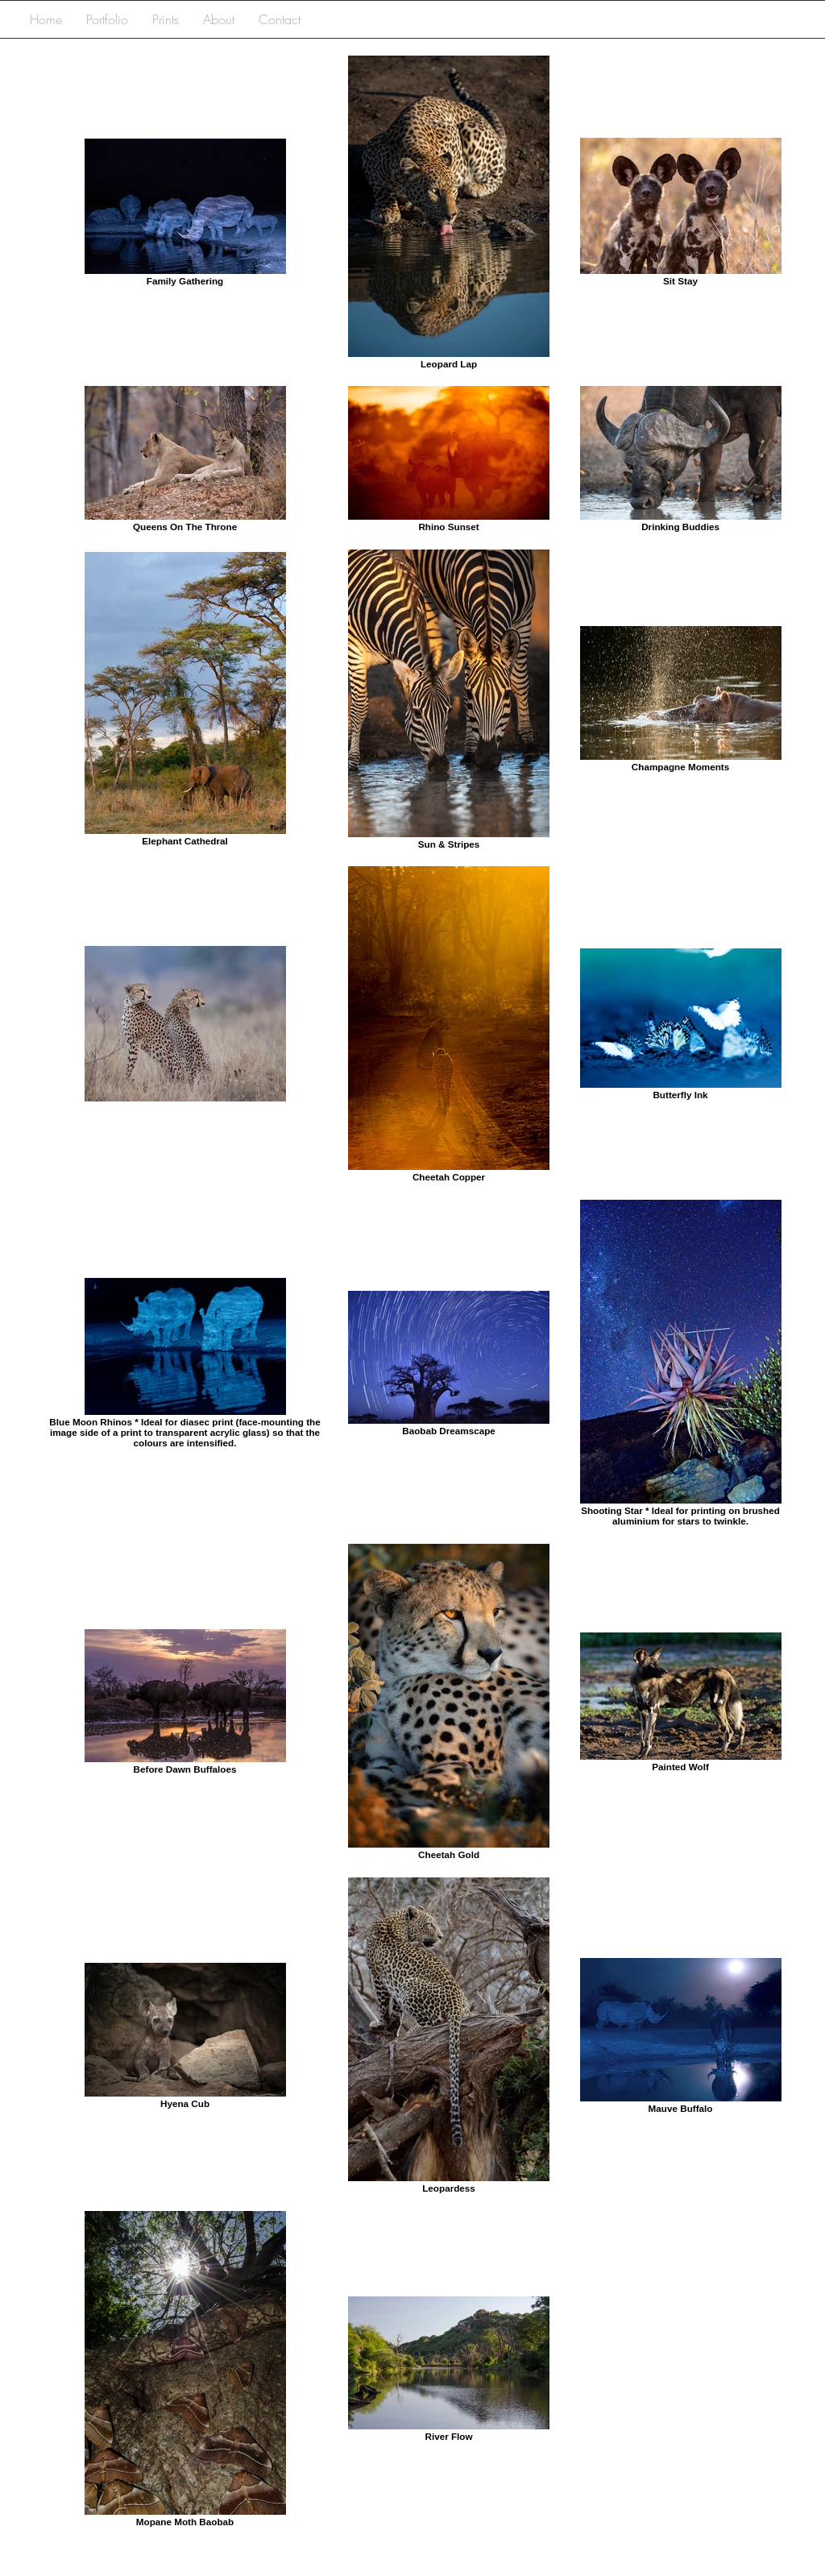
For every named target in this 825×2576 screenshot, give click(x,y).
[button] (107, 19)
